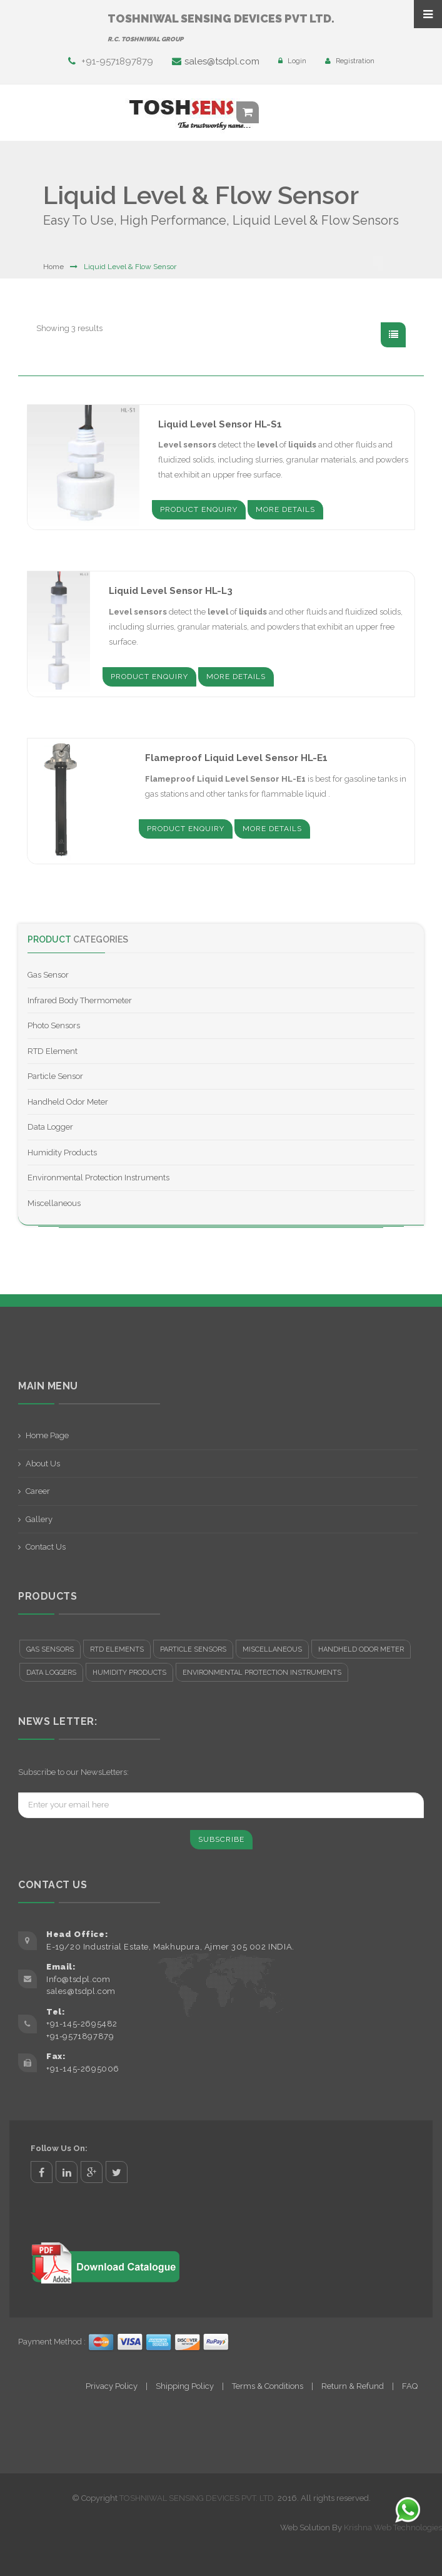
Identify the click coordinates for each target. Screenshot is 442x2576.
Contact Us (46, 1546)
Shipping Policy (185, 2386)
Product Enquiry (199, 509)
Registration (349, 61)
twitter (117, 2172)
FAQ (410, 2386)
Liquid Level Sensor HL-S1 (220, 424)
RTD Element (53, 1051)
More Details (285, 509)
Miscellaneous (54, 1203)
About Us (43, 1463)
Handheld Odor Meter (68, 1102)
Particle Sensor (55, 1076)
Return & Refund (352, 2386)
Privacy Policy (112, 2386)
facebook (42, 2172)
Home (53, 266)
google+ (92, 2172)
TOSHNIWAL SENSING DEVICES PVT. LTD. (197, 2498)
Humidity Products (62, 1152)
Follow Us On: (59, 2148)
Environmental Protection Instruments (98, 1177)
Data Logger (50, 1127)
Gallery (39, 1519)
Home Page (47, 1435)
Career (38, 1491)
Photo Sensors (54, 1025)
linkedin (67, 2172)
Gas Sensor (48, 974)
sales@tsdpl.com (215, 61)
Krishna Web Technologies (393, 2527)
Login (292, 61)
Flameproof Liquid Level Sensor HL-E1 (236, 758)
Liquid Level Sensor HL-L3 (171, 590)
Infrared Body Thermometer (80, 1000)
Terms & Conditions (267, 2386)
